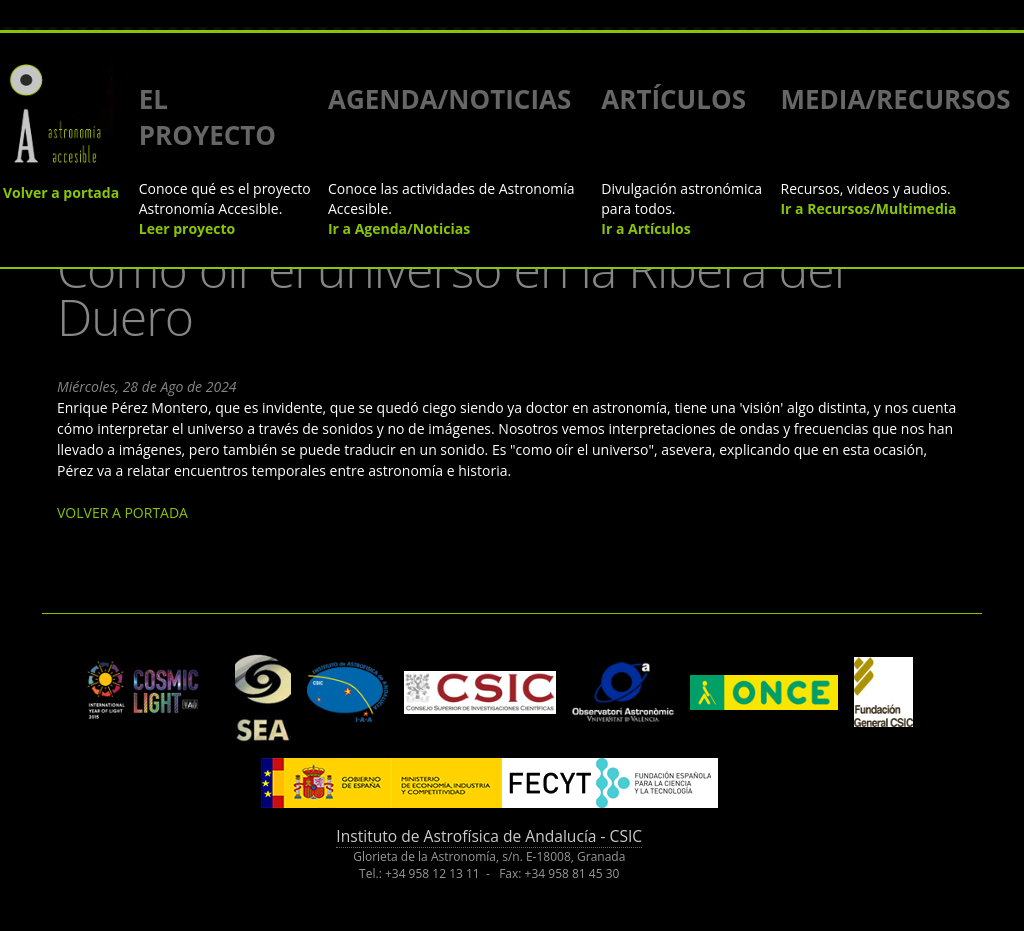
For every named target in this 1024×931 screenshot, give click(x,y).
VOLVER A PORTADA (122, 512)
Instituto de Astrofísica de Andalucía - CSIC (489, 836)
